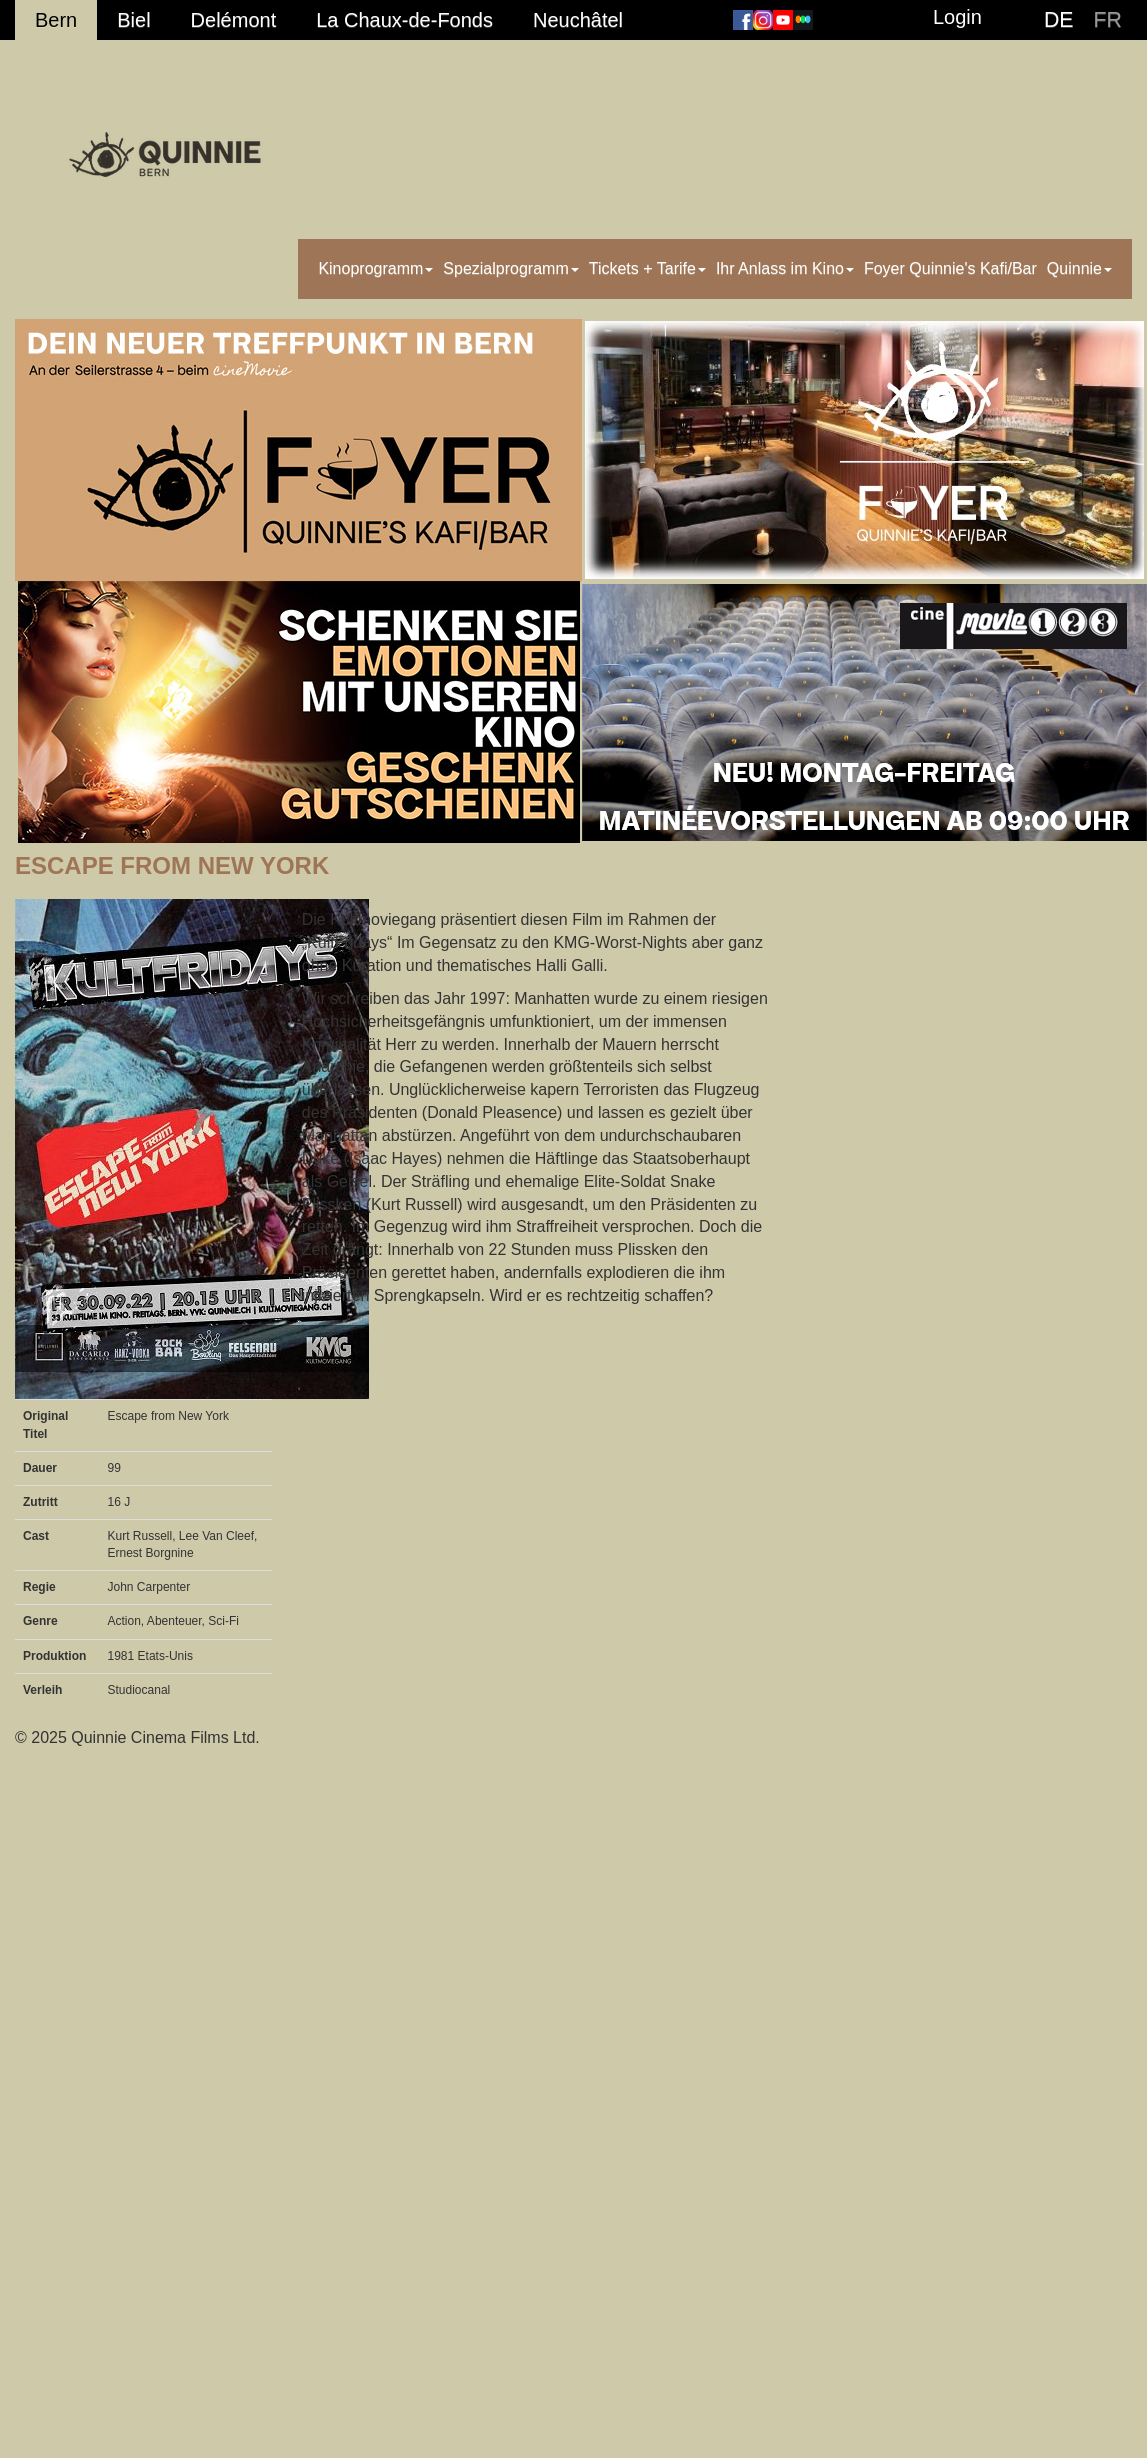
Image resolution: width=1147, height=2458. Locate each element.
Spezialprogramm (510, 268)
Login (957, 17)
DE (1059, 20)
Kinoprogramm (375, 268)
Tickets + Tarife (647, 268)
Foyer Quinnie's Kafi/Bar (950, 268)
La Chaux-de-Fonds (404, 20)
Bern (56, 20)
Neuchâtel (578, 20)
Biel (133, 20)
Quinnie (1079, 268)
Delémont (234, 20)
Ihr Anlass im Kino (785, 268)
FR (1108, 20)
